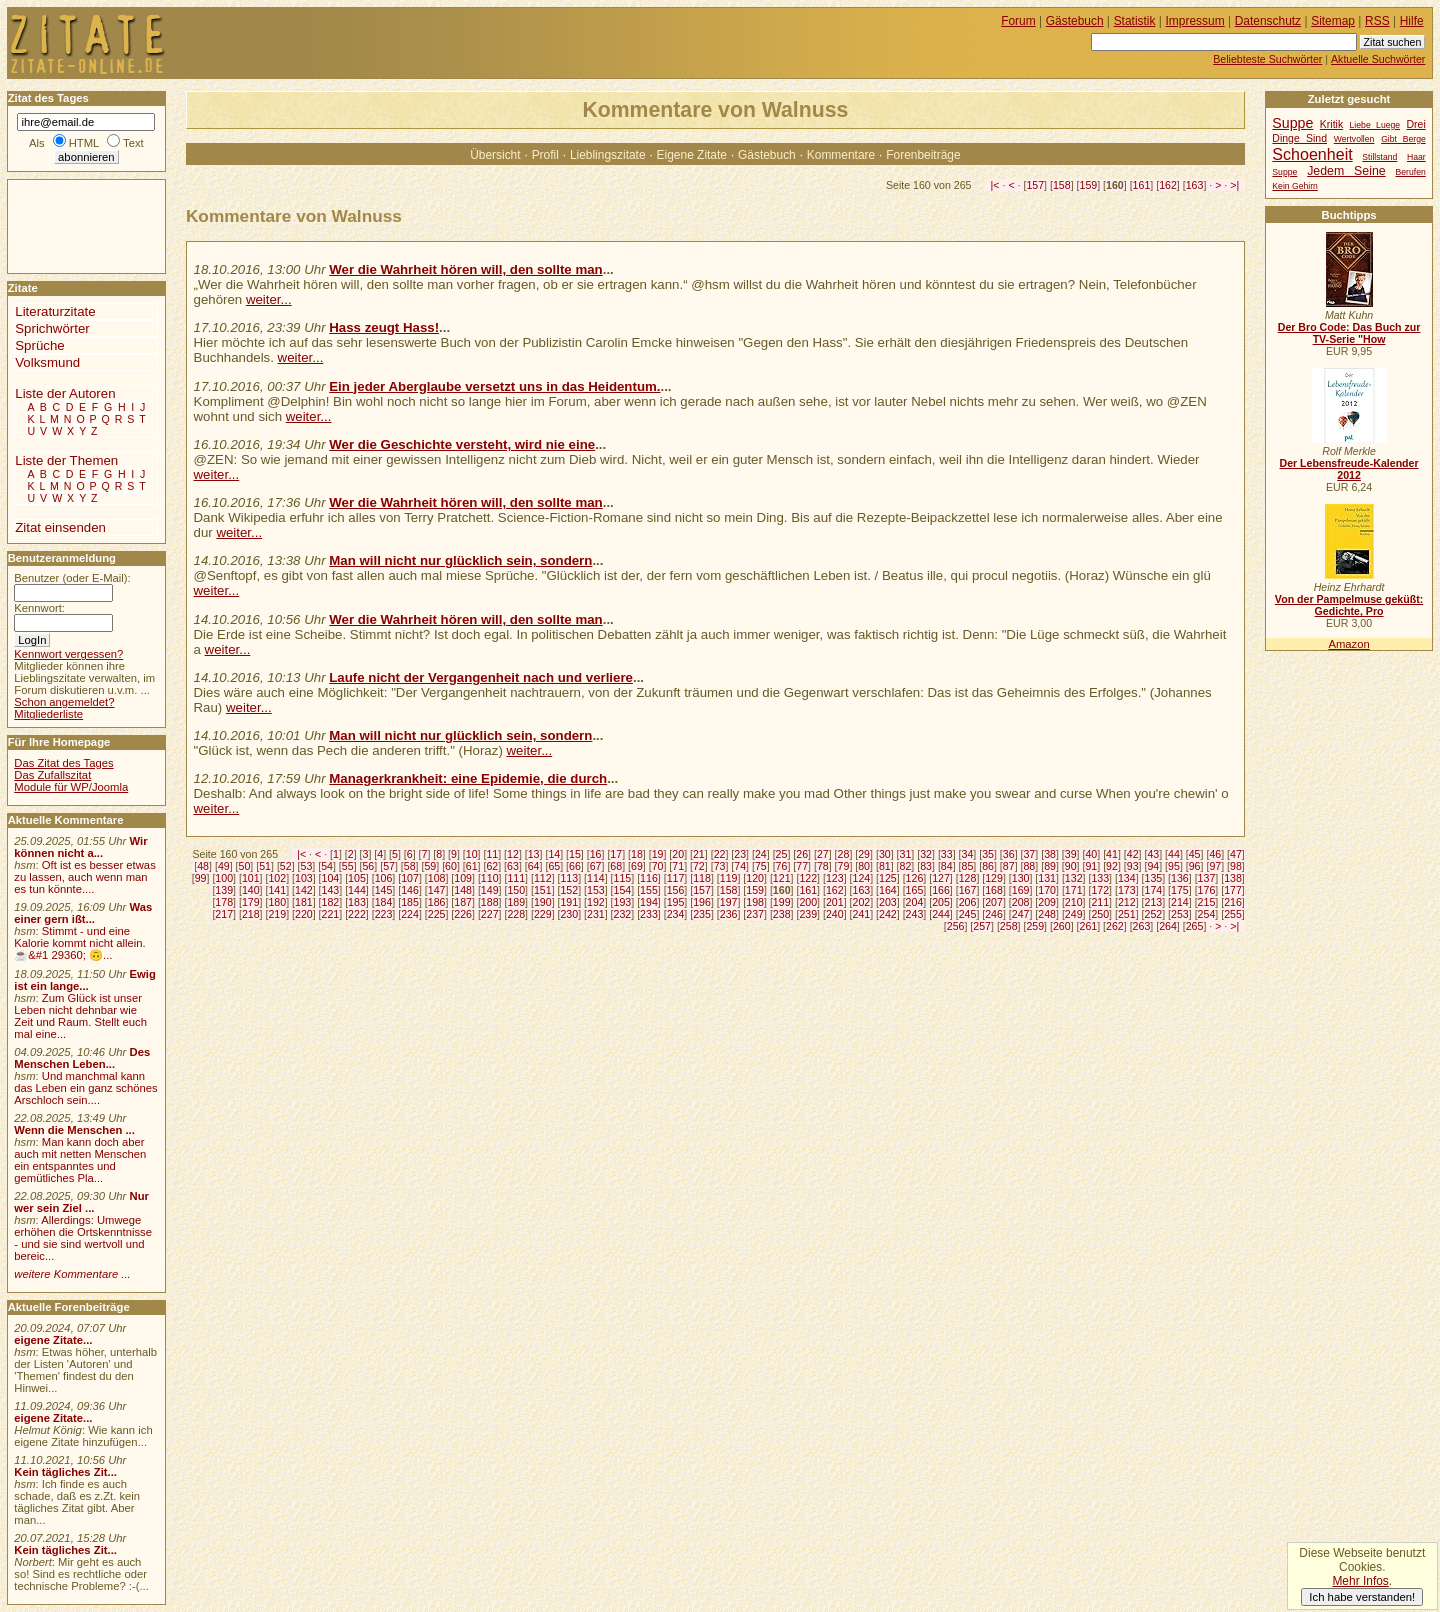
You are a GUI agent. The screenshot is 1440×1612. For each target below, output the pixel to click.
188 (490, 902)
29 (864, 854)
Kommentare (841, 155)
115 (623, 878)
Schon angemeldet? (64, 702)
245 (968, 914)
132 (1074, 878)
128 (968, 878)
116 (649, 878)
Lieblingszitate (608, 155)
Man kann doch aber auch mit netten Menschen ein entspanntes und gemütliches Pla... (80, 1160)
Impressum (1195, 21)
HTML (84, 143)
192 (596, 902)
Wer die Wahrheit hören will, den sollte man (465, 269)
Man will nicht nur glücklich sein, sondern (460, 560)
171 (1074, 890)
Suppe (1292, 123)
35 (988, 854)
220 (304, 914)
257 (982, 926)
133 (1100, 878)
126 (915, 878)
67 (596, 866)
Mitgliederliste (48, 714)
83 (926, 866)
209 (1047, 902)
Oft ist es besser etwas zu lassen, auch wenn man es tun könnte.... (85, 877)
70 (658, 866)
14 (554, 854)
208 (1021, 902)
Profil (545, 155)
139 (224, 890)
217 (224, 914)
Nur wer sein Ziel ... (81, 1202)
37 (1029, 854)
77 (802, 866)
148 (463, 890)
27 (823, 854)
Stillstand (1379, 157)
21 (699, 854)
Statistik (1135, 21)
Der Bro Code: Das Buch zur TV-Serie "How (1349, 333)
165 (915, 890)
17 (616, 854)
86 (988, 866)
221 (331, 914)
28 (844, 854)
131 (1047, 878)
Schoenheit (1312, 154)
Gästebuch (767, 155)
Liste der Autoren (65, 393)
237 (755, 914)
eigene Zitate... (53, 1340)
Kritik (1331, 124)
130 (1021, 878)
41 (1112, 854)
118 (702, 878)
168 (994, 890)
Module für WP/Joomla (71, 787)
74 (740, 866)
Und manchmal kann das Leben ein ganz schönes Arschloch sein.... (85, 1088)
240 (835, 914)
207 (994, 902)
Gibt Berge (1403, 139)
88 (1029, 866)
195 (676, 902)
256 (956, 926)
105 (357, 878)
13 (534, 854)
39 (1071, 854)
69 (637, 866)
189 (516, 902)
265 (1195, 926)
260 (1062, 926)
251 (1127, 914)
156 (676, 890)
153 (596, 890)
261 (1089, 926)
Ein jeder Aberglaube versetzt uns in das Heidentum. (494, 386)
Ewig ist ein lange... (85, 980)
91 (1091, 866)
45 (1195, 854)
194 (649, 902)
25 (782, 854)
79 (844, 866)
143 (331, 890)
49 (224, 866)
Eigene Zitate (692, 155)
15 (575, 854)
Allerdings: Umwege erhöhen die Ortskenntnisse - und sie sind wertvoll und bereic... (83, 1238)
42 (1133, 854)
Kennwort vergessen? (68, 654)
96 (1195, 866)
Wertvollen (1354, 139)
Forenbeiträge (923, 155)
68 (616, 866)
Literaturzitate (55, 311)
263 (1142, 926)
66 (575, 866)
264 (1168, 926)
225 (437, 914)
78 (823, 866)
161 (1142, 185)
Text (133, 143)
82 (906, 866)
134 (1127, 878)
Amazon (1348, 644)
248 (1047, 914)
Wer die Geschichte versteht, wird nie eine (462, 444)
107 (410, 878)
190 (543, 902)
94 (1153, 866)
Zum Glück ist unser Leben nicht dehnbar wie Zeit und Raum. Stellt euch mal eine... (80, 1016)
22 (720, 854)
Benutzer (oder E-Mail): (72, 578)
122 (808, 878)
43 (1153, 854)
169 (1021, 890)
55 (348, 866)
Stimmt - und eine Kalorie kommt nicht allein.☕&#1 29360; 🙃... (80, 943)
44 (1174, 854)
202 (861, 902)
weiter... (269, 299)
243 (915, 914)
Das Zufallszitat (52, 775)
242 (888, 914)
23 (740, 854)
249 (1074, 914)
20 (678, 854)
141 (277, 890)
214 (1180, 902)
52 (286, 866)
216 (1233, 902)
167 (968, 890)
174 (1154, 890)
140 (251, 890)
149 (490, 890)
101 (251, 878)
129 (994, 878)
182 (331, 902)
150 (516, 890)
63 (513, 866)
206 (968, 902)
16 (596, 854)
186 (437, 902)
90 (1071, 866)
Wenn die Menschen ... (74, 1130)
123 (835, 878)
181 (304, 902)
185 (410, 902)
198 (755, 902)
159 (1089, 185)
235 (702, 914)
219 (277, 914)
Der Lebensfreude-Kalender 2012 (1348, 469)
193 (623, 902)
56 (368, 866)
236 (729, 914)
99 (201, 878)
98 (1236, 866)
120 (755, 878)
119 (729, 878)
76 (782, 866)
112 (543, 878)
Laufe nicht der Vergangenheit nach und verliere (481, 677)
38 (1050, 854)
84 (947, 866)
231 (596, 914)
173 (1127, 890)
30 (885, 854)
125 (888, 878)
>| (1234, 185)
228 (516, 914)
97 (1215, 866)
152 (569, 890)
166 (941, 890)
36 (1009, 854)
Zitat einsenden (60, 527)
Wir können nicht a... (80, 847)
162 (1168, 185)
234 (676, 914)
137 (1207, 878)
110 (490, 878)
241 (861, 914)
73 (720, 866)
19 (658, 854)
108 (437, 878)
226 (463, 914)
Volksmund (47, 362)
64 (534, 866)
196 (702, 902)
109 (463, 878)
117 (676, 878)
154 (623, 890)
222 (357, 914)
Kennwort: (39, 608)
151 (543, 890)
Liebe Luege (1375, 125)
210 (1074, 902)
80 (864, 866)
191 (569, 902)
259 (1035, 926)
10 (472, 854)
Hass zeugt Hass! (384, 327)
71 (678, 866)
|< (995, 185)
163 (1195, 185)
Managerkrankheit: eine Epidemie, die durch (468, 778)
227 (490, 914)
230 (569, 914)
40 (1091, 854)
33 (947, 854)
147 (437, 890)
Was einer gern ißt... (83, 913)
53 (307, 866)
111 (516, 878)
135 (1154, 878)
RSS (1377, 21)
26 (802, 854)
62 (492, 866)
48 (203, 866)
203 (888, 902)
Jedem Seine (1346, 171)
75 (761, 866)
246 (994, 914)
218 (251, 914)
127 (941, 878)
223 (384, 914)
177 (1233, 890)
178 (224, 902)
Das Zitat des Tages (63, 763)
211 (1100, 902)
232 (623, 914)
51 (265, 866)
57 (389, 866)
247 (1021, 914)
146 (410, 890)
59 (430, 866)
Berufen (1411, 172)
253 (1180, 914)
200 (808, 902)
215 (1207, 902)
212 (1127, 902)
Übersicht (495, 155)
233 (649, 914)
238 (782, 914)
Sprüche (39, 345)
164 (888, 890)
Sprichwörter (52, 328)
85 (968, 866)
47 (1236, 854)
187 (463, 902)
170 (1047, 890)
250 (1100, 914)
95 (1174, 866)
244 (941, 914)
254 (1207, 914)
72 (699, 866)
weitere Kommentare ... (72, 1274)
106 (384, 878)
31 (906, 854)
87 (1009, 866)
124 (861, 878)
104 (331, 878)
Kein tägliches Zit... (65, 1472)
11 (492, 854)
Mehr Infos (1360, 1581)
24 (761, 854)
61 (472, 866)
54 (327, 866)
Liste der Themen (66, 460)
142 (304, 890)
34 (968, 854)
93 (1133, 866)
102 (277, 878)
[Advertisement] (68, 225)
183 (357, 902)
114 (596, 878)
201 (835, 902)
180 (277, 902)
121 (782, 878)
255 (1233, 914)
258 (1009, 926)
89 (1050, 866)
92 (1112, 866)
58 (410, 866)
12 (513, 854)
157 (1035, 185)
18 (637, 854)
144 (357, 890)
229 (543, 914)
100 (224, 878)
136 (1180, 878)
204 (915, 902)
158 (1062, 185)
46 (1215, 854)
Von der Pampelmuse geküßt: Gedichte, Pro (1349, 605)
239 (808, 914)
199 (782, 902)
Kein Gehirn (1295, 186)
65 (554, 866)
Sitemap (1333, 21)
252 (1154, 914)
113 (569, 878)
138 (1233, 878)
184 (384, 902)
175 (1180, 890)
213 (1154, 902)
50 (245, 866)
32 (926, 854)
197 (729, 902)
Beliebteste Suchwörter (1267, 59)
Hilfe (1412, 21)
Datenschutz (1268, 21)
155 (649, 890)
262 (1115, 926)
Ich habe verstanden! (1362, 1597)
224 (410, 914)
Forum (1018, 21)
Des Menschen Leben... (82, 1058)
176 (1207, 890)
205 (941, 902)
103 (304, 878)
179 (251, 902)
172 (1100, 890)
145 (384, 890)
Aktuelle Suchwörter (1378, 59)
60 (451, 866)
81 (885, 866)
